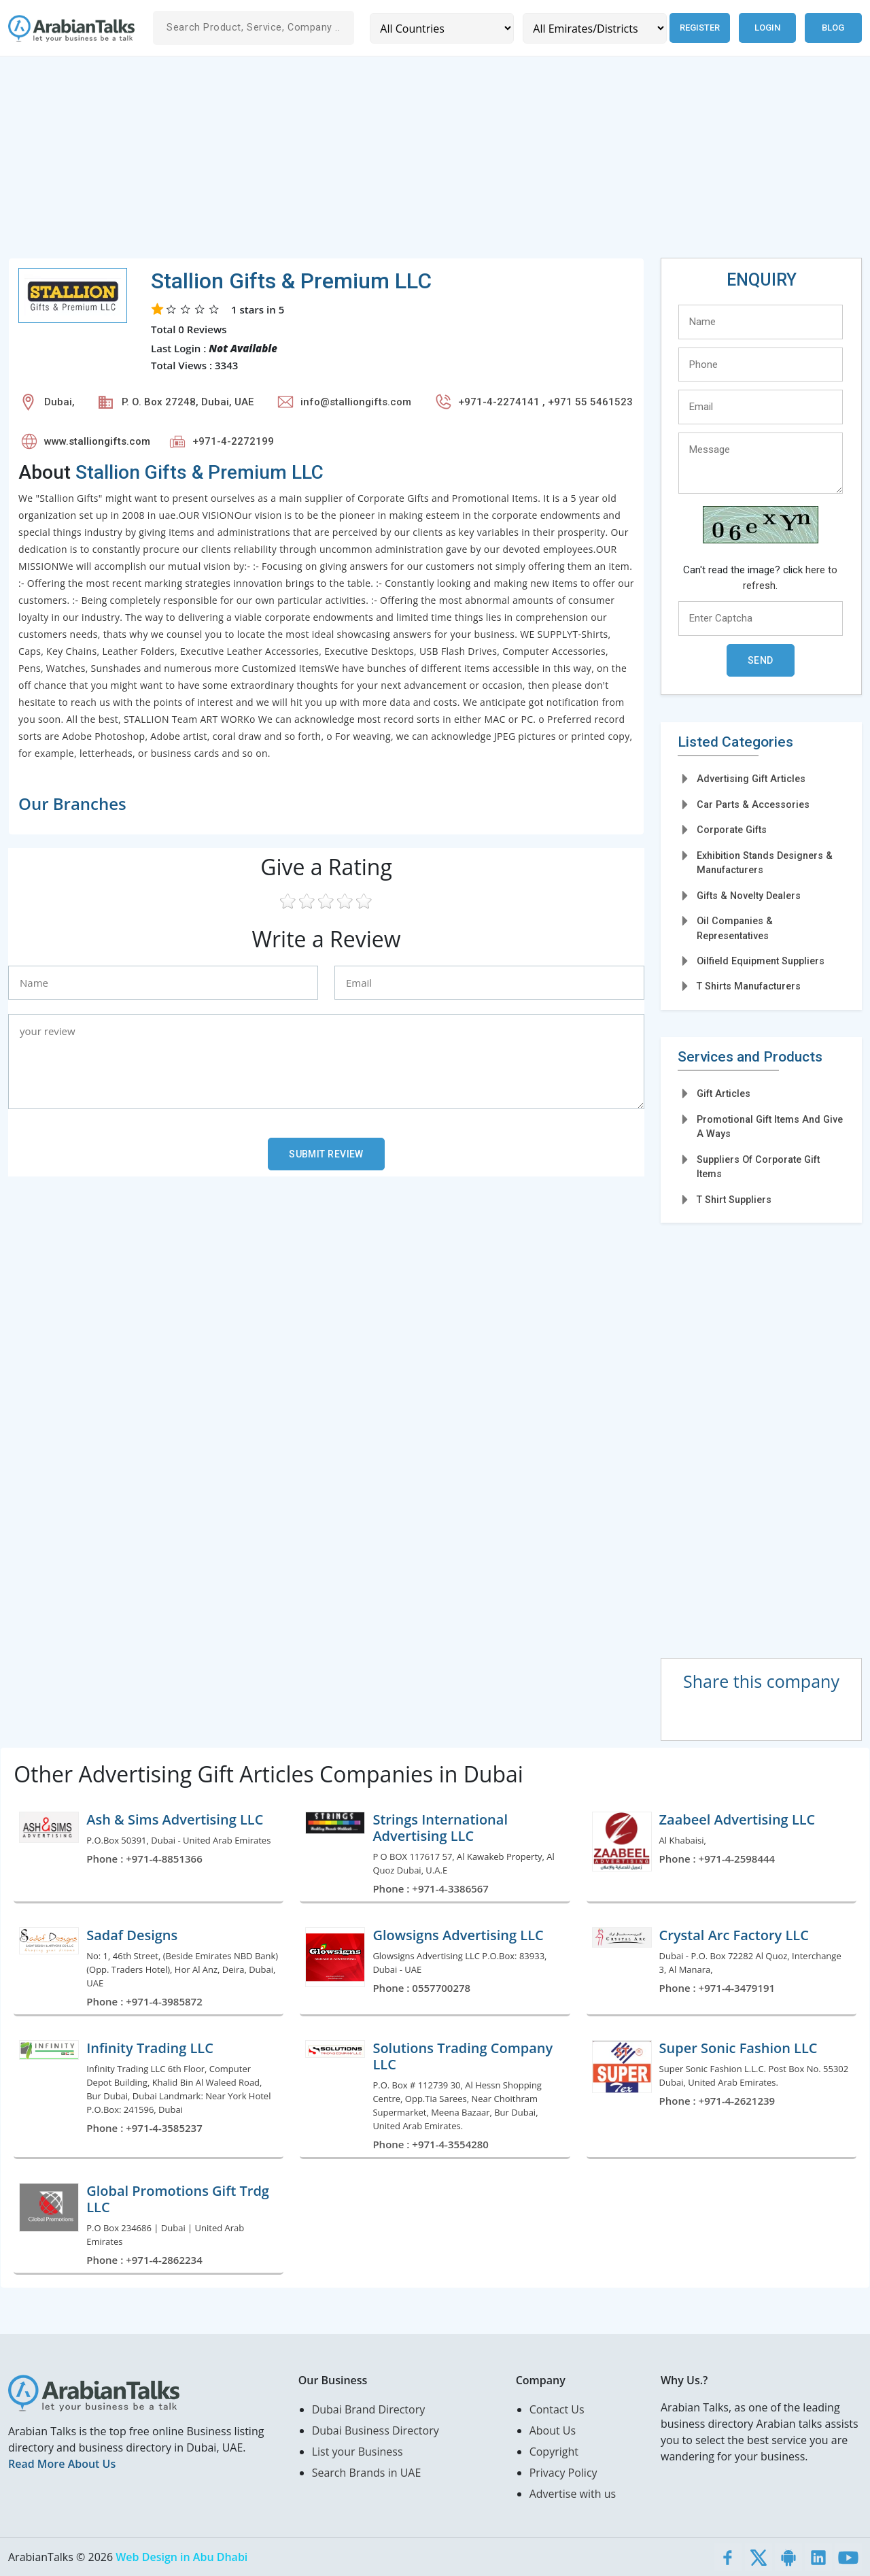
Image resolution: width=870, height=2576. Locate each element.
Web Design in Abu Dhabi (181, 2556)
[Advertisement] (416, 162)
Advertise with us (572, 2493)
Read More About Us (62, 2463)
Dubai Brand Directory (368, 2409)
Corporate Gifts (732, 829)
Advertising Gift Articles (751, 778)
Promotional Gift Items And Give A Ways (770, 1126)
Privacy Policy (563, 2472)
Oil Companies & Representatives (735, 927)
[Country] (441, 28)
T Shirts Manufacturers (749, 986)
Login (767, 27)
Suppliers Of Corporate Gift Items (758, 1166)
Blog (833, 27)
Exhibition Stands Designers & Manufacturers (765, 862)
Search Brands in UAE (366, 2472)
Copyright (553, 2451)
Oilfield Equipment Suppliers (760, 960)
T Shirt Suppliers (734, 1199)
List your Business (357, 2451)
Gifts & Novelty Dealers (749, 895)
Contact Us (557, 2409)
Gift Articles (723, 1093)
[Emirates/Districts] (594, 28)
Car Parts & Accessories (753, 804)
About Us (552, 2430)
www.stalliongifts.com (97, 441)
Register (699, 27)
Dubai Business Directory (375, 2430)
